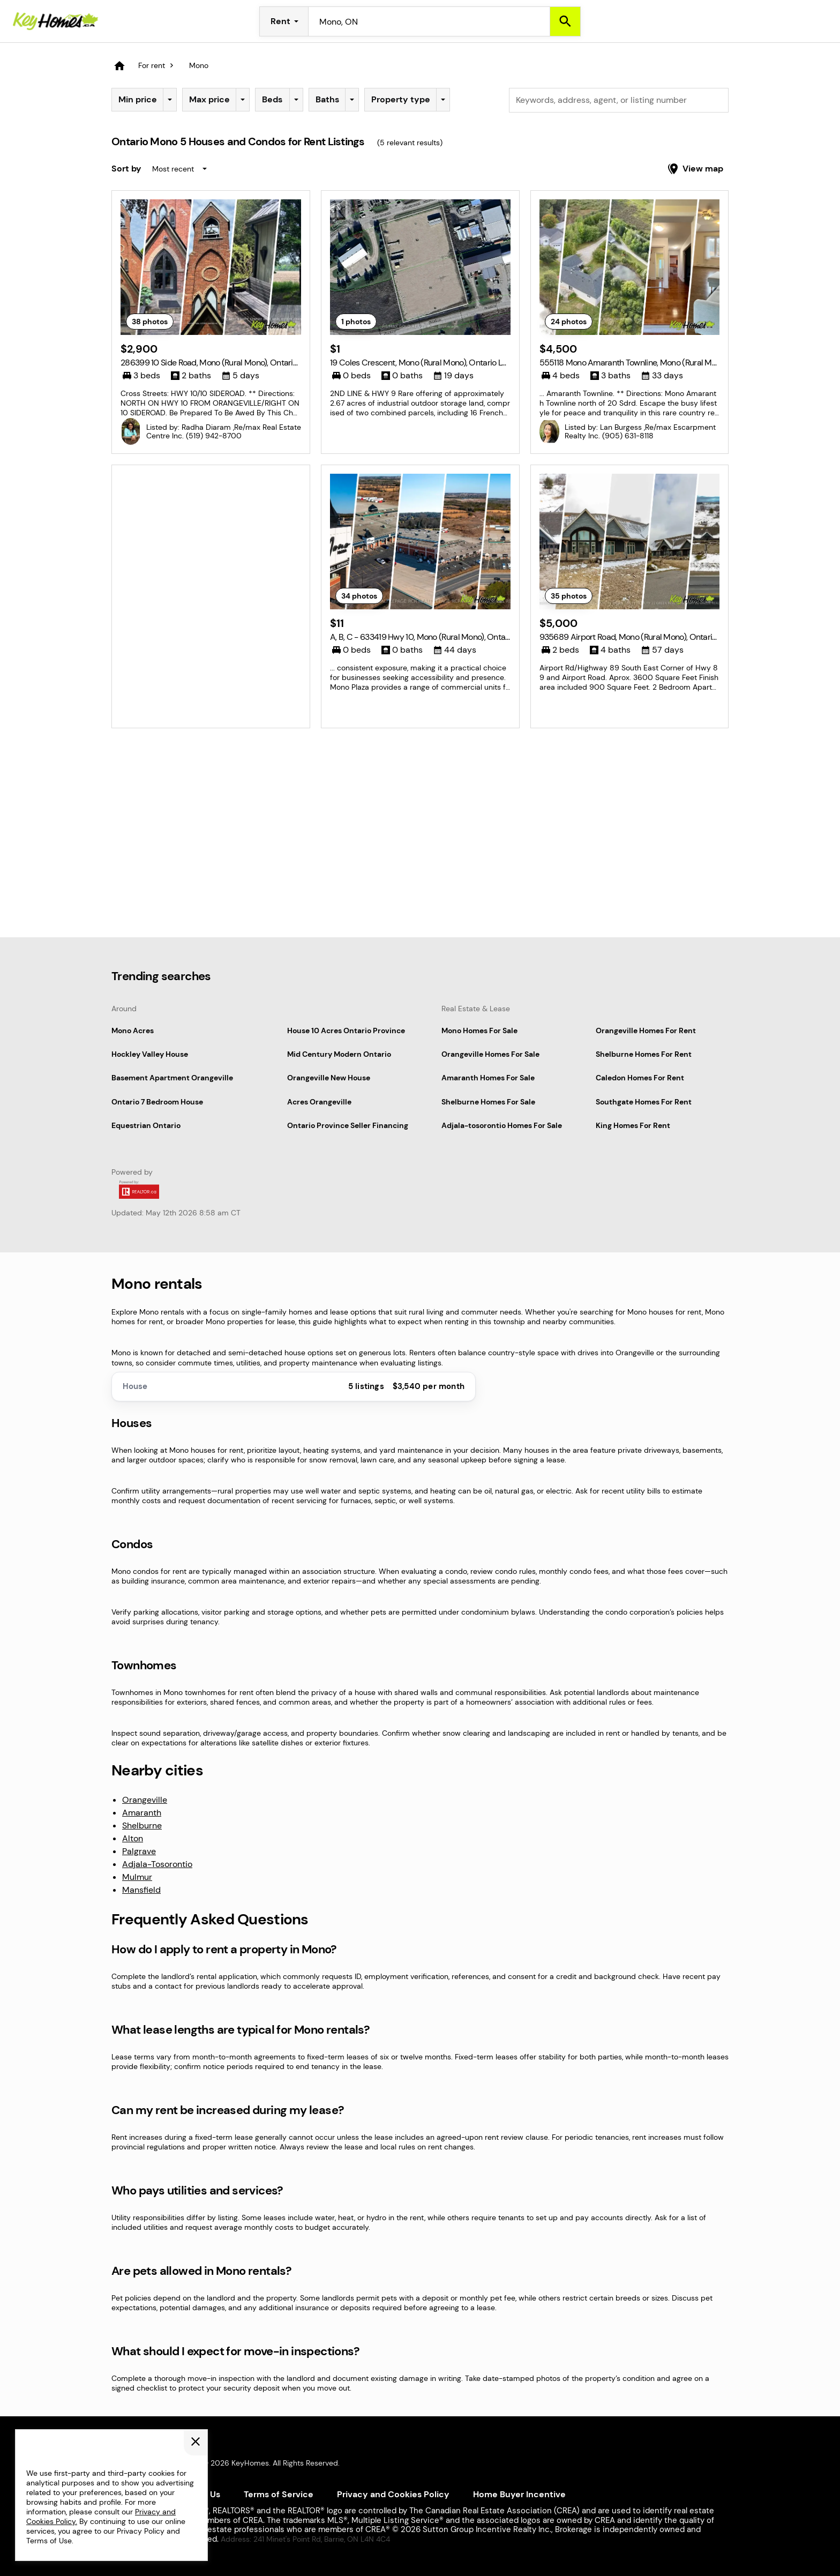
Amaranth (141, 1812)
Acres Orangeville (319, 1102)
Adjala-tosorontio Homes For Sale (501, 1125)
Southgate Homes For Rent (644, 1102)
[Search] (565, 21)
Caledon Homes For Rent (640, 1077)
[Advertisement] (211, 549)
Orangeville (144, 1799)
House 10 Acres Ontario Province (346, 1030)
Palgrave (139, 1851)
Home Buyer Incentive (519, 2494)
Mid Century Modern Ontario (339, 1054)
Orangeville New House (328, 1077)
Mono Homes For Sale (479, 1030)
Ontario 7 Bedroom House (157, 1102)
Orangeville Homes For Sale (490, 1054)
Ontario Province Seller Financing (347, 1125)
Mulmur (137, 1877)
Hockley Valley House (149, 1054)
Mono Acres (132, 1030)
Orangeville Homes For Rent (646, 1030)
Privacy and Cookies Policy (393, 2494)
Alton (132, 1838)
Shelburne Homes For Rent (644, 1054)
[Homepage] (56, 21)
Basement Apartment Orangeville (172, 1077)
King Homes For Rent (633, 1125)
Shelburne (142, 1825)
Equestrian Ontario (146, 1125)
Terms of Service (278, 2494)
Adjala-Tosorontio (157, 1864)
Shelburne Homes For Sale (488, 1102)
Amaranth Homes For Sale (488, 1077)
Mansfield (141, 1889)
